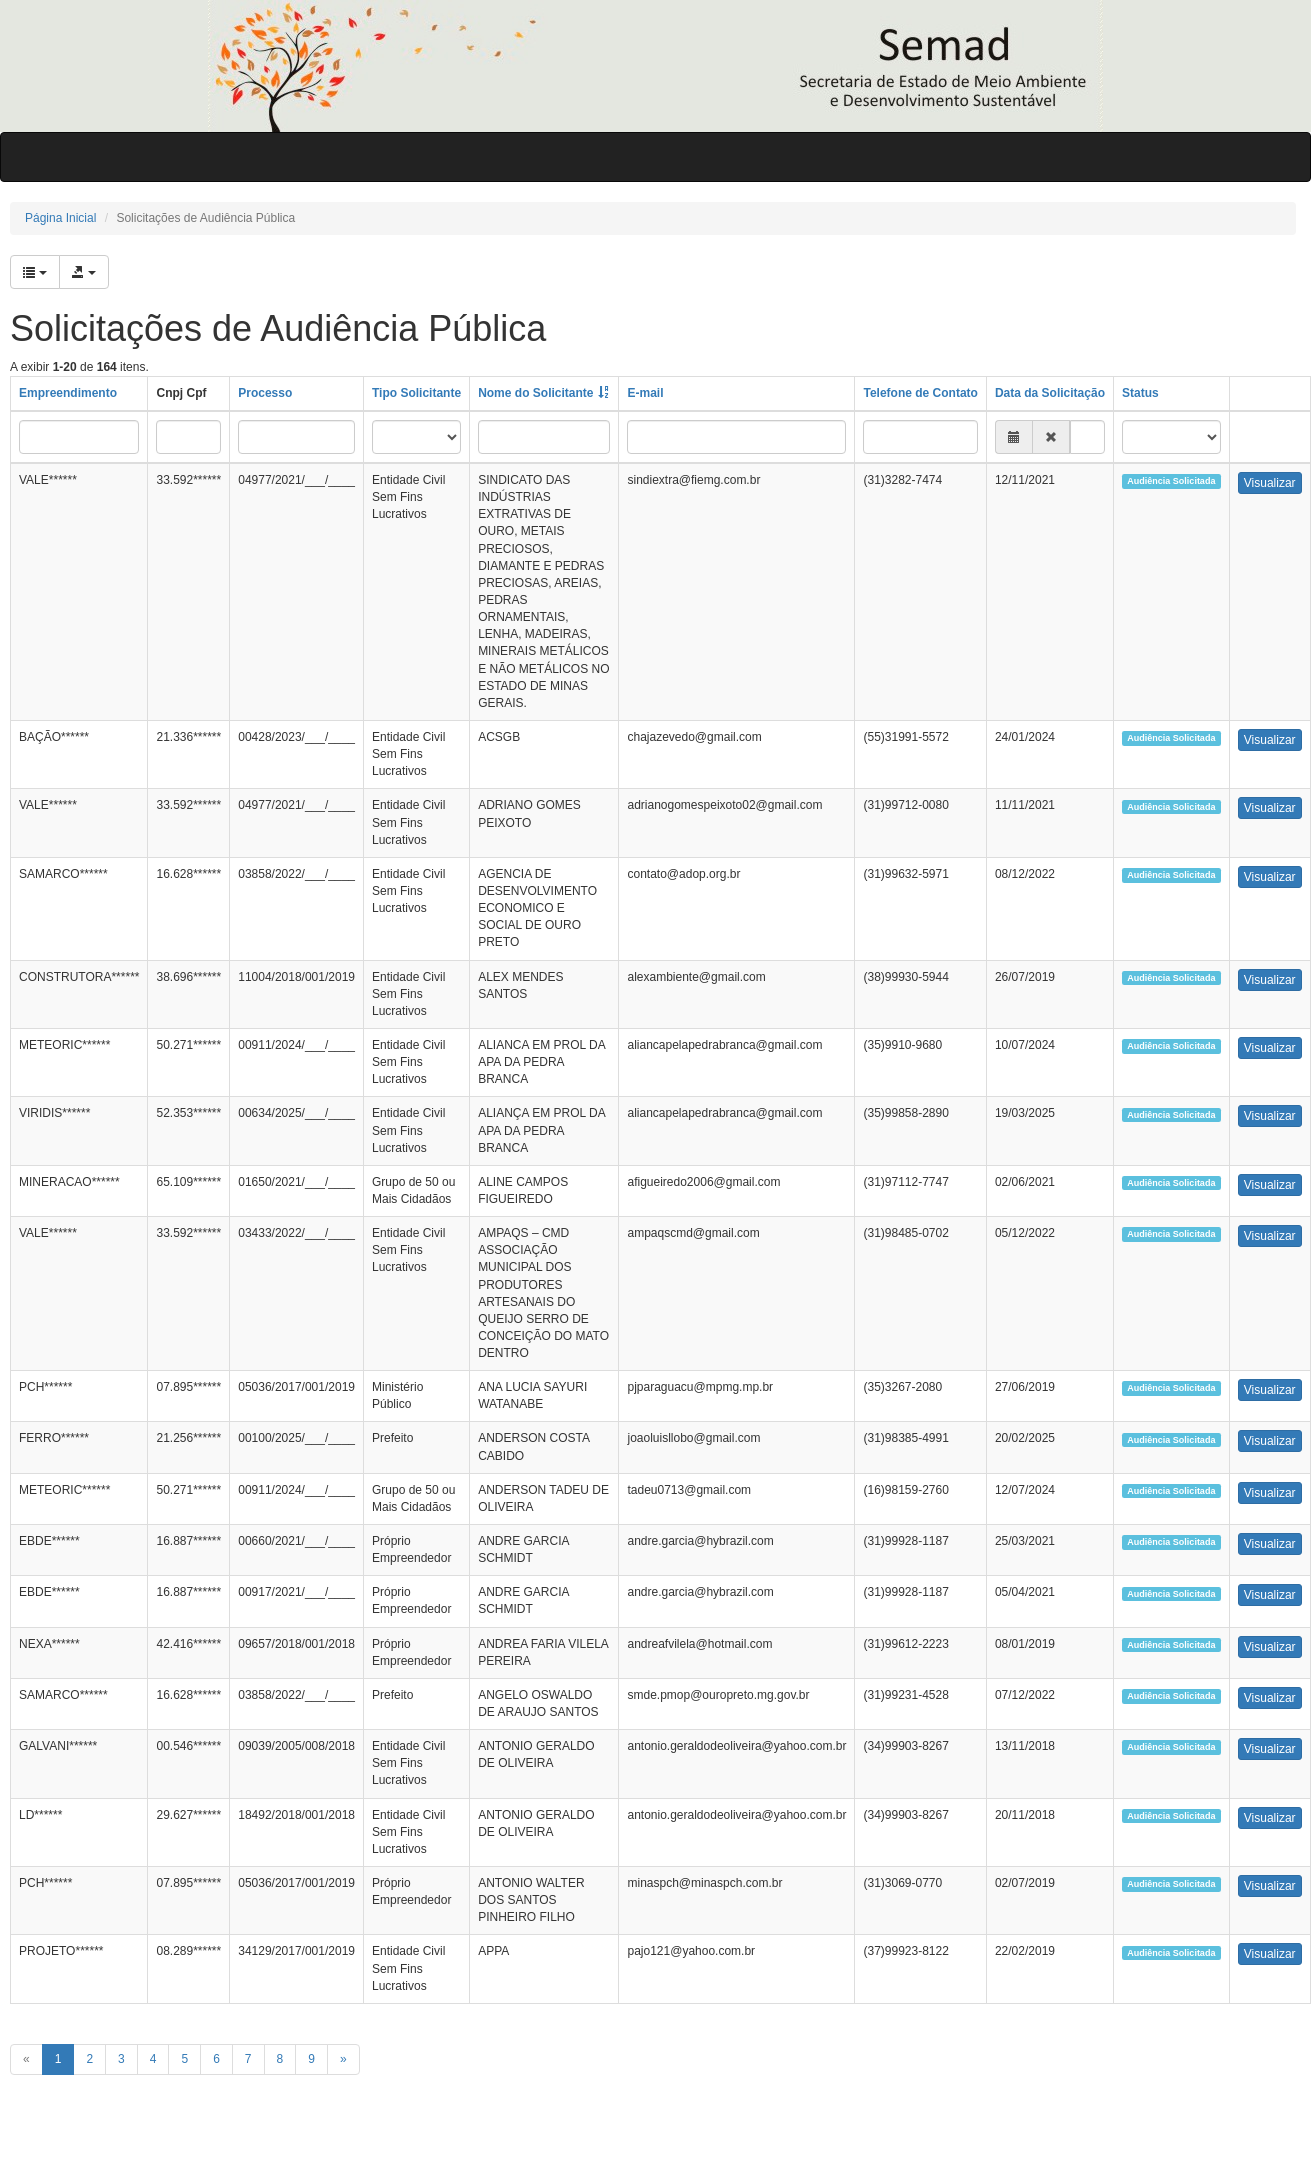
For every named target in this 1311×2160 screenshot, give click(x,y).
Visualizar (1270, 483)
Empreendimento (68, 393)
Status (1140, 393)
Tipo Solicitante (416, 393)
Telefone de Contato (920, 393)
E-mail (645, 393)
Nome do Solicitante (535, 393)
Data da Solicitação (1050, 393)
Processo (265, 393)
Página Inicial (60, 218)
